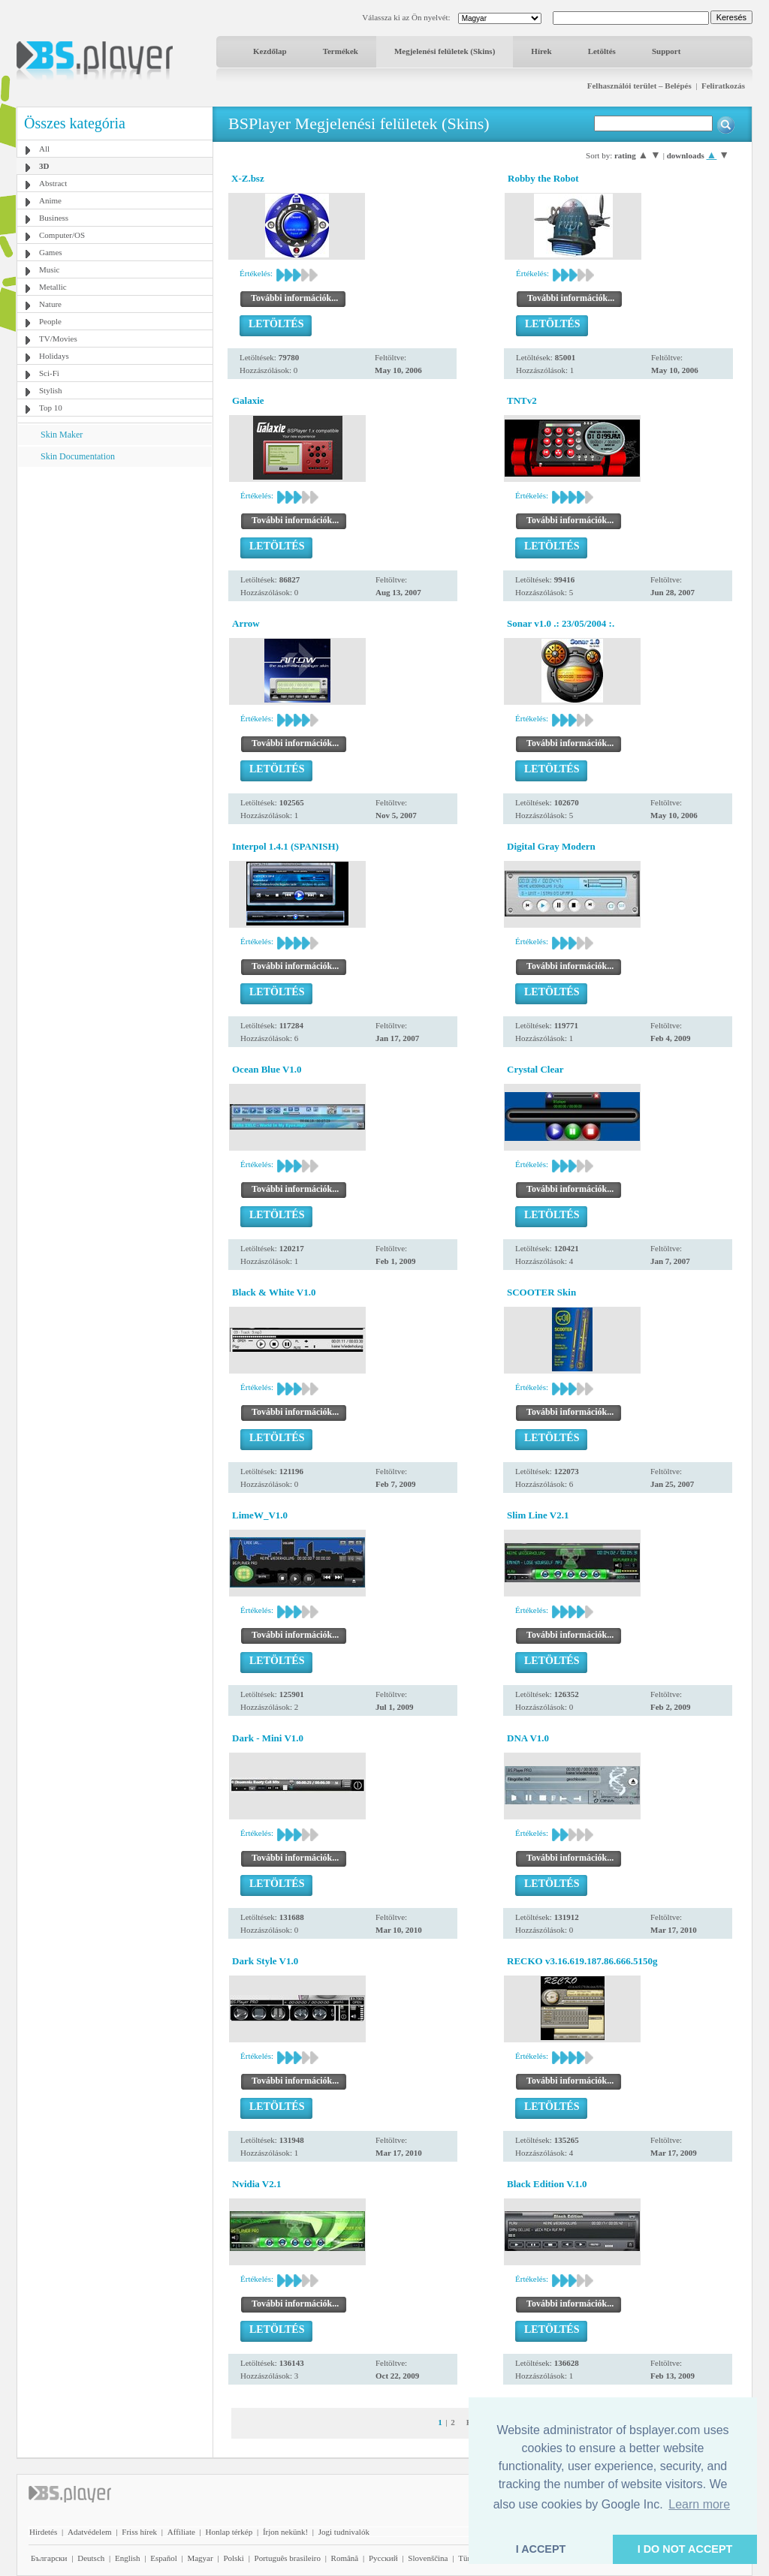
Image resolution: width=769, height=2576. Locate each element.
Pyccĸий (383, 2557)
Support (666, 51)
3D (44, 165)
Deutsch (90, 2557)
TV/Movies (58, 338)
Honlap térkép (229, 2531)
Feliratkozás (723, 85)
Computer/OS (62, 234)
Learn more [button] (699, 2504)
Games (50, 252)
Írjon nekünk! (285, 2531)
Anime (50, 200)
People (50, 321)
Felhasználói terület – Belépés (639, 85)
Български (49, 2557)
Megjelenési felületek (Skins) (444, 51)
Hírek (541, 51)
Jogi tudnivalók (343, 2531)
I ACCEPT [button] (541, 2549)
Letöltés (602, 51)
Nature (50, 303)
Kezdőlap (270, 51)
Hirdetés (43, 2531)
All (44, 148)
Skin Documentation (78, 456)
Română (345, 2557)
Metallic (53, 286)
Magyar (200, 2557)
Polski (233, 2557)
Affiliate (181, 2531)
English (127, 2557)
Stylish (50, 390)
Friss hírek (139, 2531)
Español (163, 2557)
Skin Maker (62, 434)
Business (53, 217)
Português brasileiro (288, 2557)
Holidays (54, 355)
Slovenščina (428, 2557)
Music (49, 269)
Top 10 (50, 407)
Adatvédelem (90, 2531)
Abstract (53, 183)
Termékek (340, 51)
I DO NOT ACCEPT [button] (685, 2549)
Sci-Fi (49, 373)
